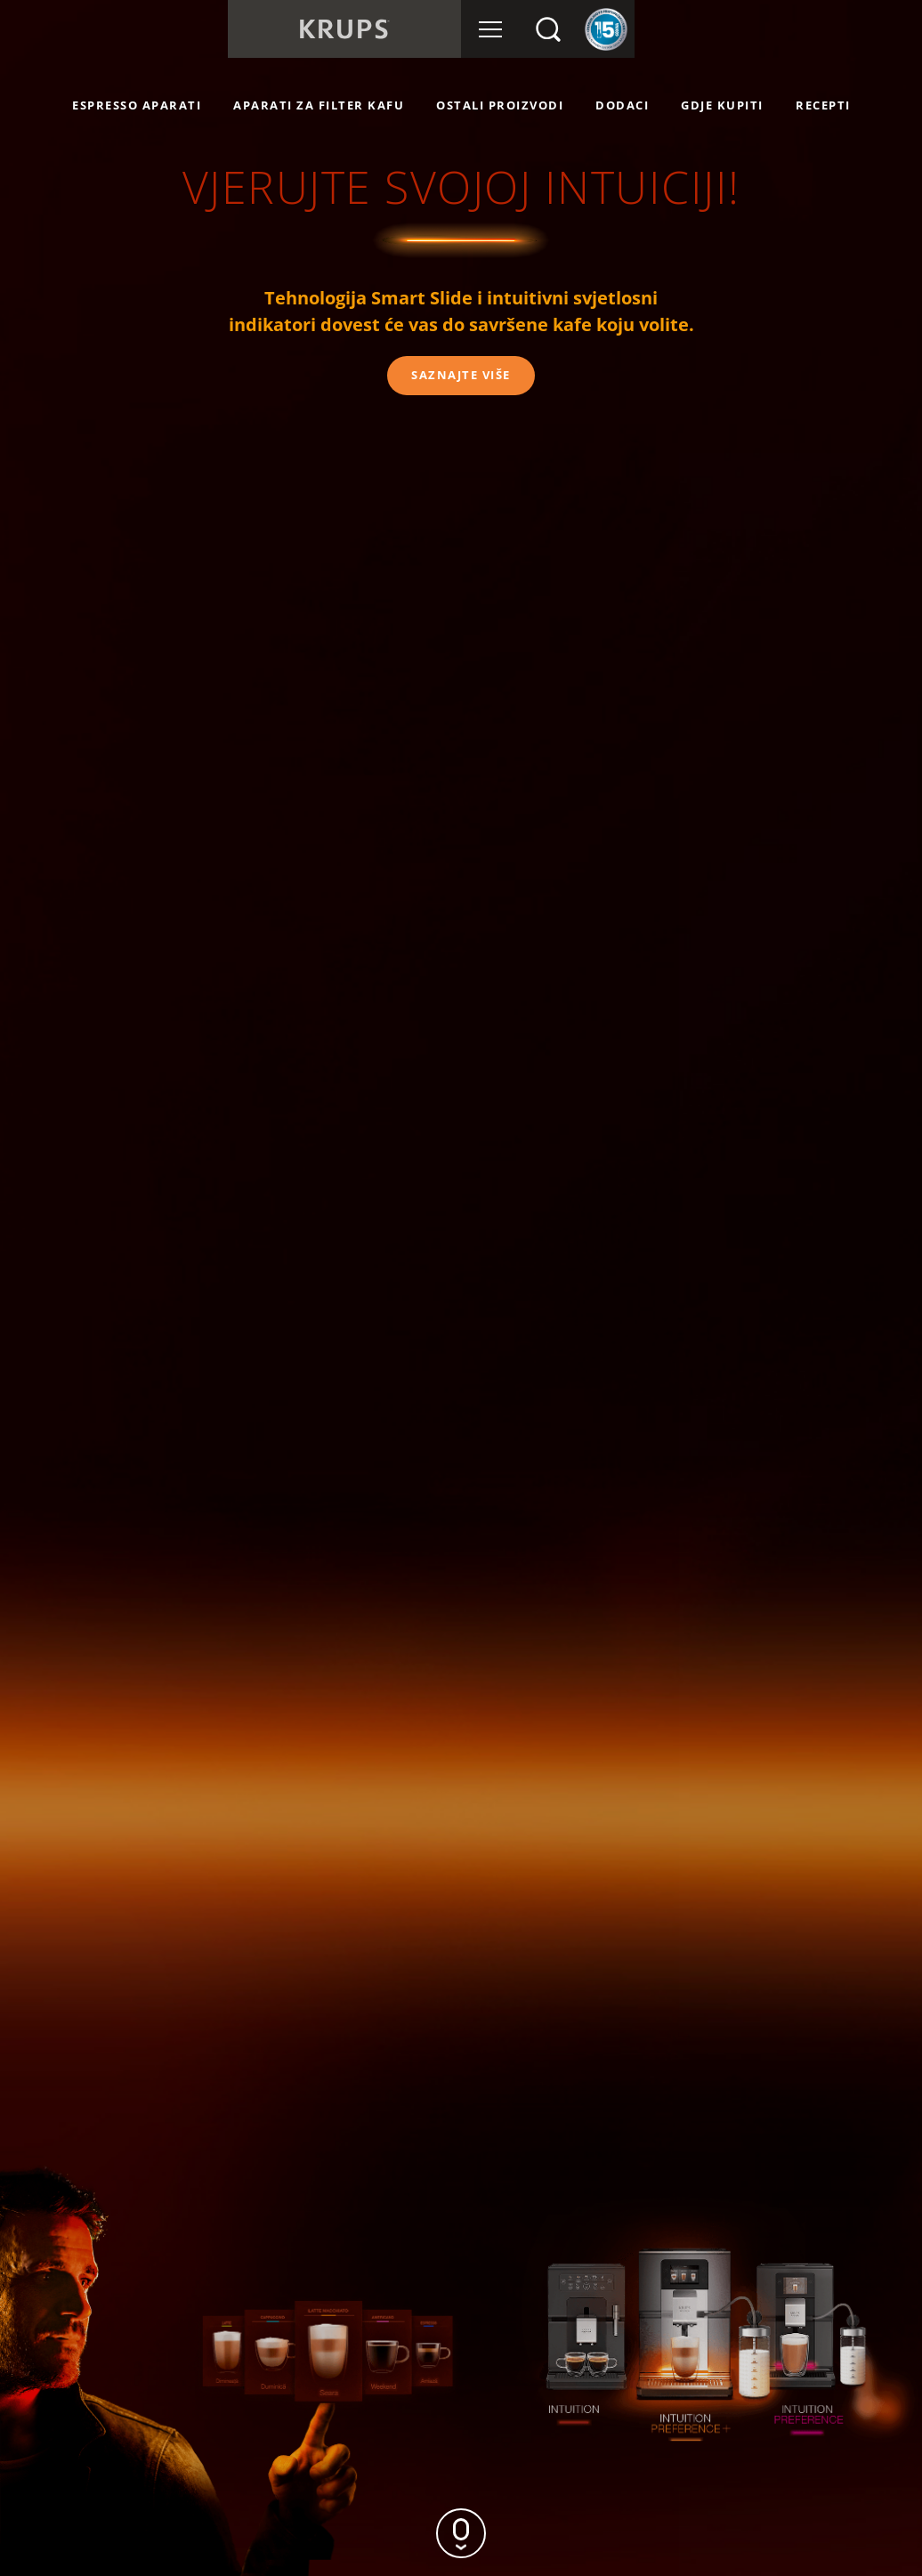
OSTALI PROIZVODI (499, 105)
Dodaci (622, 105)
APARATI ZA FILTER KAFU (318, 105)
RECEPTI (823, 105)
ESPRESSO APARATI (136, 105)
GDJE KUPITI (722, 105)
